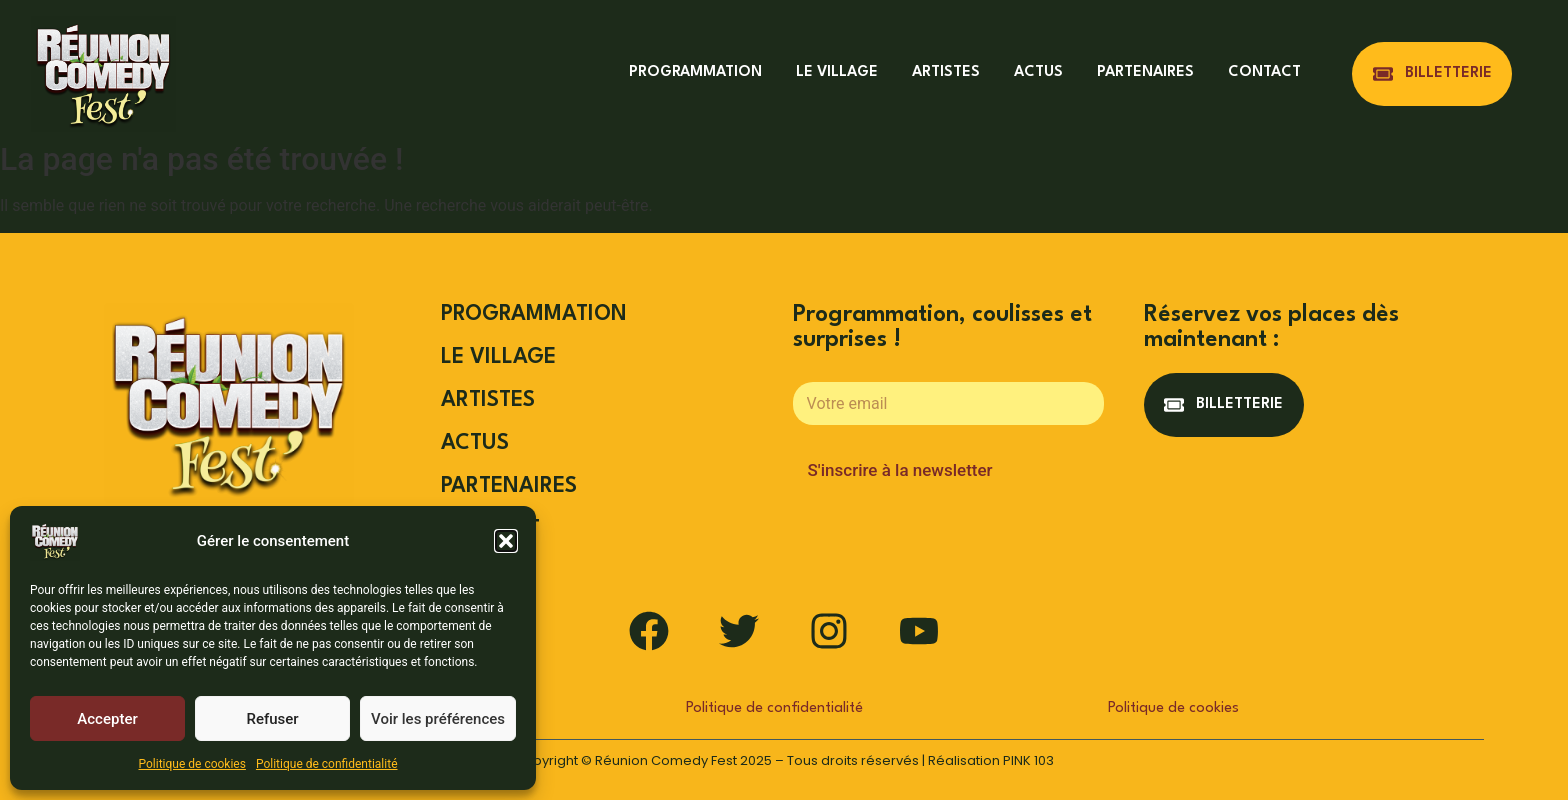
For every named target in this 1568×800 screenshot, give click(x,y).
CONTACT (1264, 72)
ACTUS (1038, 72)
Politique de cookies (192, 764)
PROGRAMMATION (695, 72)
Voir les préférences (438, 719)
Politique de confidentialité (327, 764)
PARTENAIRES (1145, 72)
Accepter (107, 719)
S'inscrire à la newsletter (900, 470)
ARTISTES (946, 72)
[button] (506, 541)
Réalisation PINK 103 (991, 760)
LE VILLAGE (837, 72)
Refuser (272, 719)
